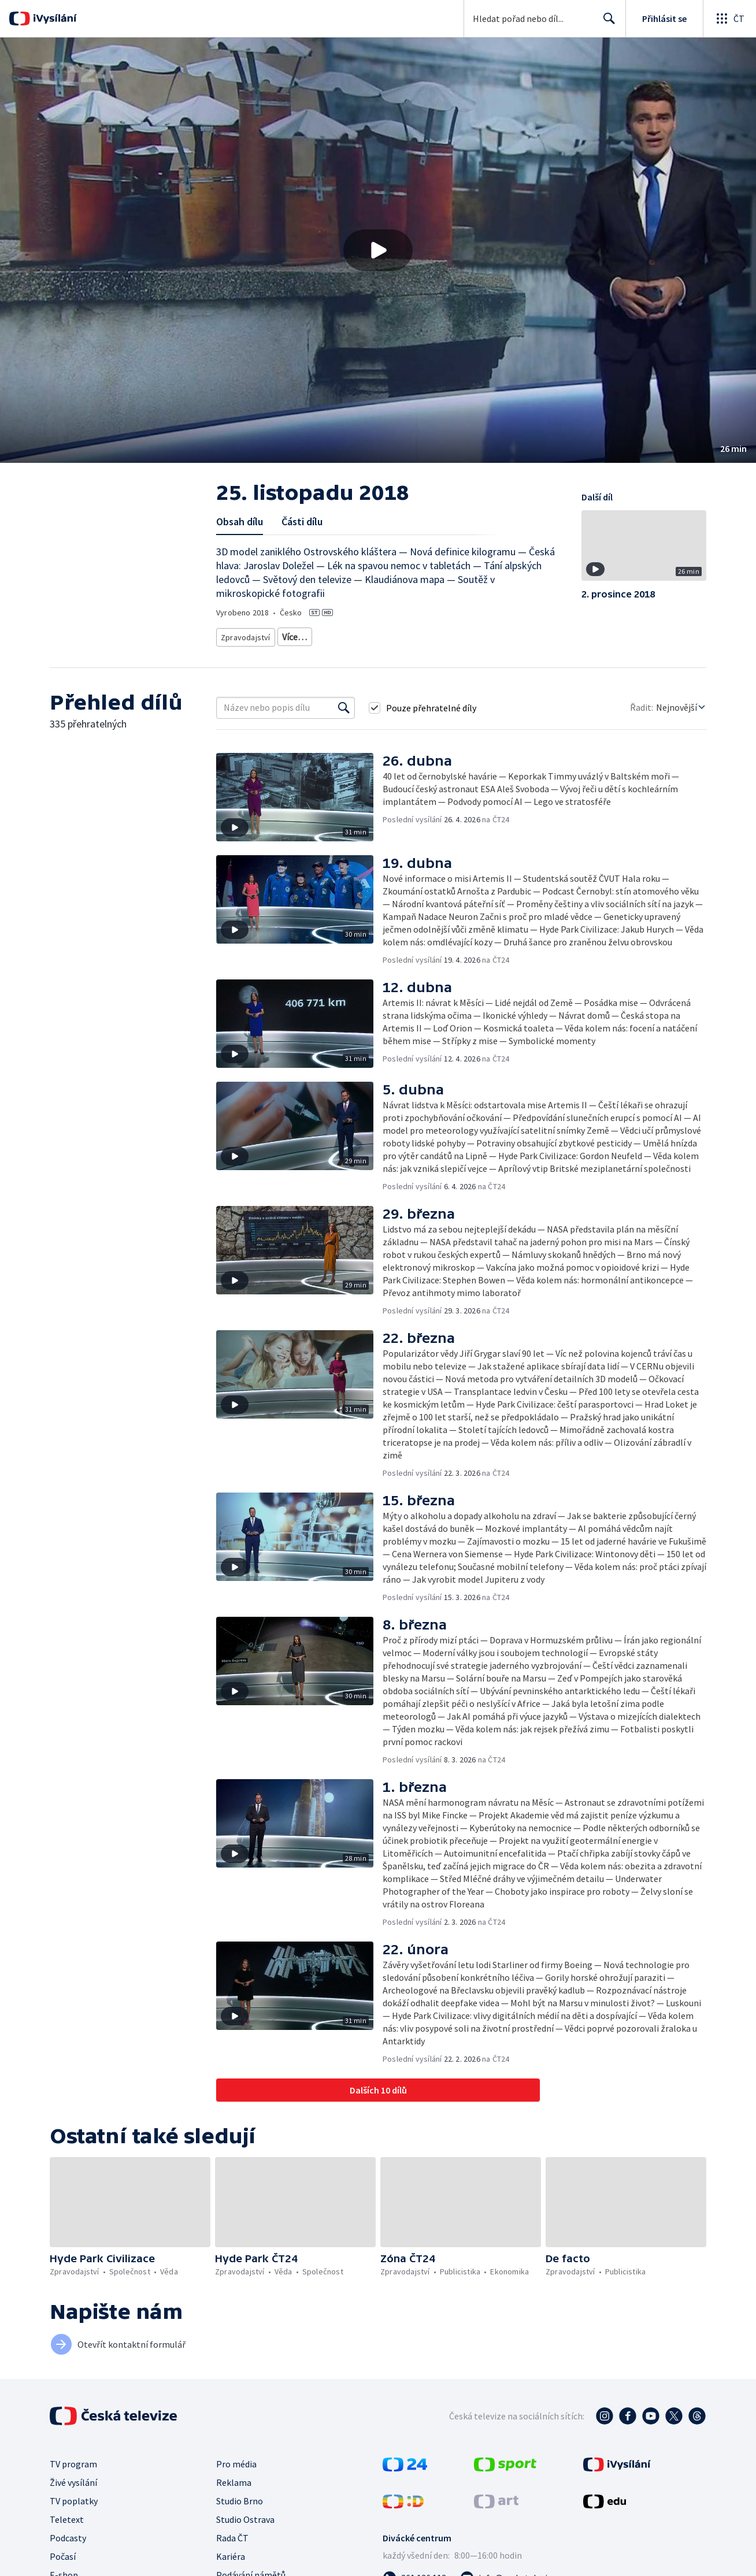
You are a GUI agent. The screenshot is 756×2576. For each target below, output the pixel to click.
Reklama (233, 2478)
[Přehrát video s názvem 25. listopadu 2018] (378, 250)
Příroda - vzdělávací (500, 634)
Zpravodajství (244, 634)
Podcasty (68, 2534)
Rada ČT (232, 2534)
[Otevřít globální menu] (729, 18)
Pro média (236, 2460)
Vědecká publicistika (351, 634)
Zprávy (292, 634)
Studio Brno (239, 2497)
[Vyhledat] (344, 703)
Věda (445, 634)
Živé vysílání (73, 2478)
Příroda (411, 634)
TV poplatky (74, 2497)
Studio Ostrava (245, 2515)
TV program (73, 2460)
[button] (378, 250)
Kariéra (230, 2552)
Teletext (67, 2515)
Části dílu (302, 521)
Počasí (63, 2552)
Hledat (606, 23)
